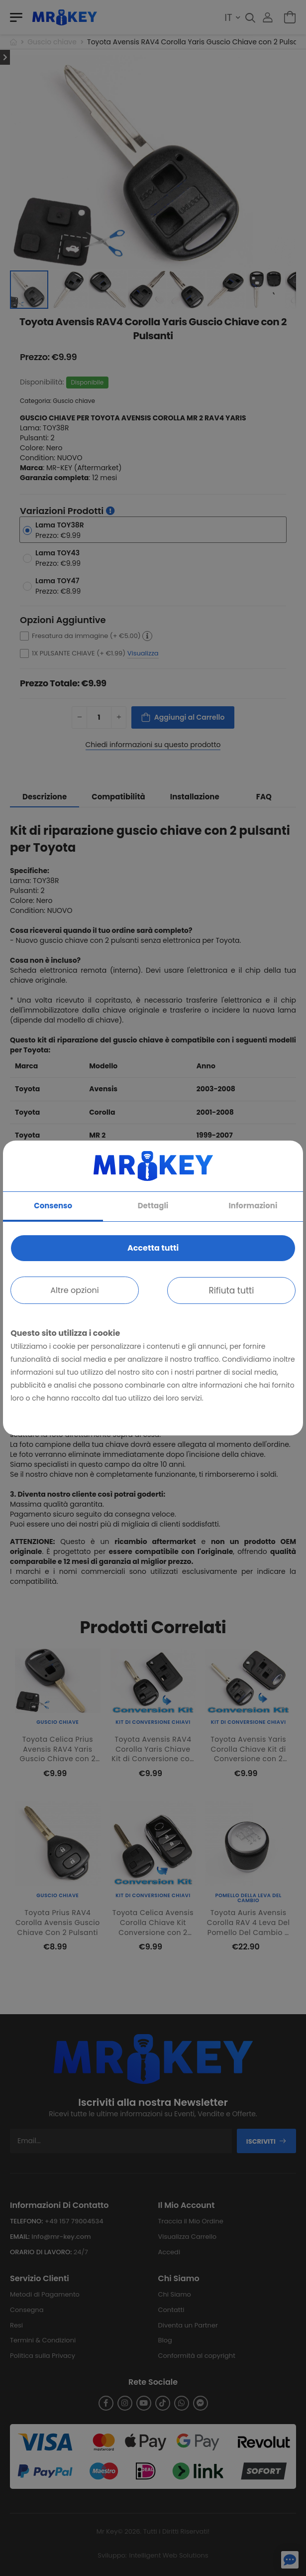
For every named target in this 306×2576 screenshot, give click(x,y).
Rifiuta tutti (231, 1290)
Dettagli (153, 1205)
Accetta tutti (153, 1248)
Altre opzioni (74, 1290)
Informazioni (252, 1205)
